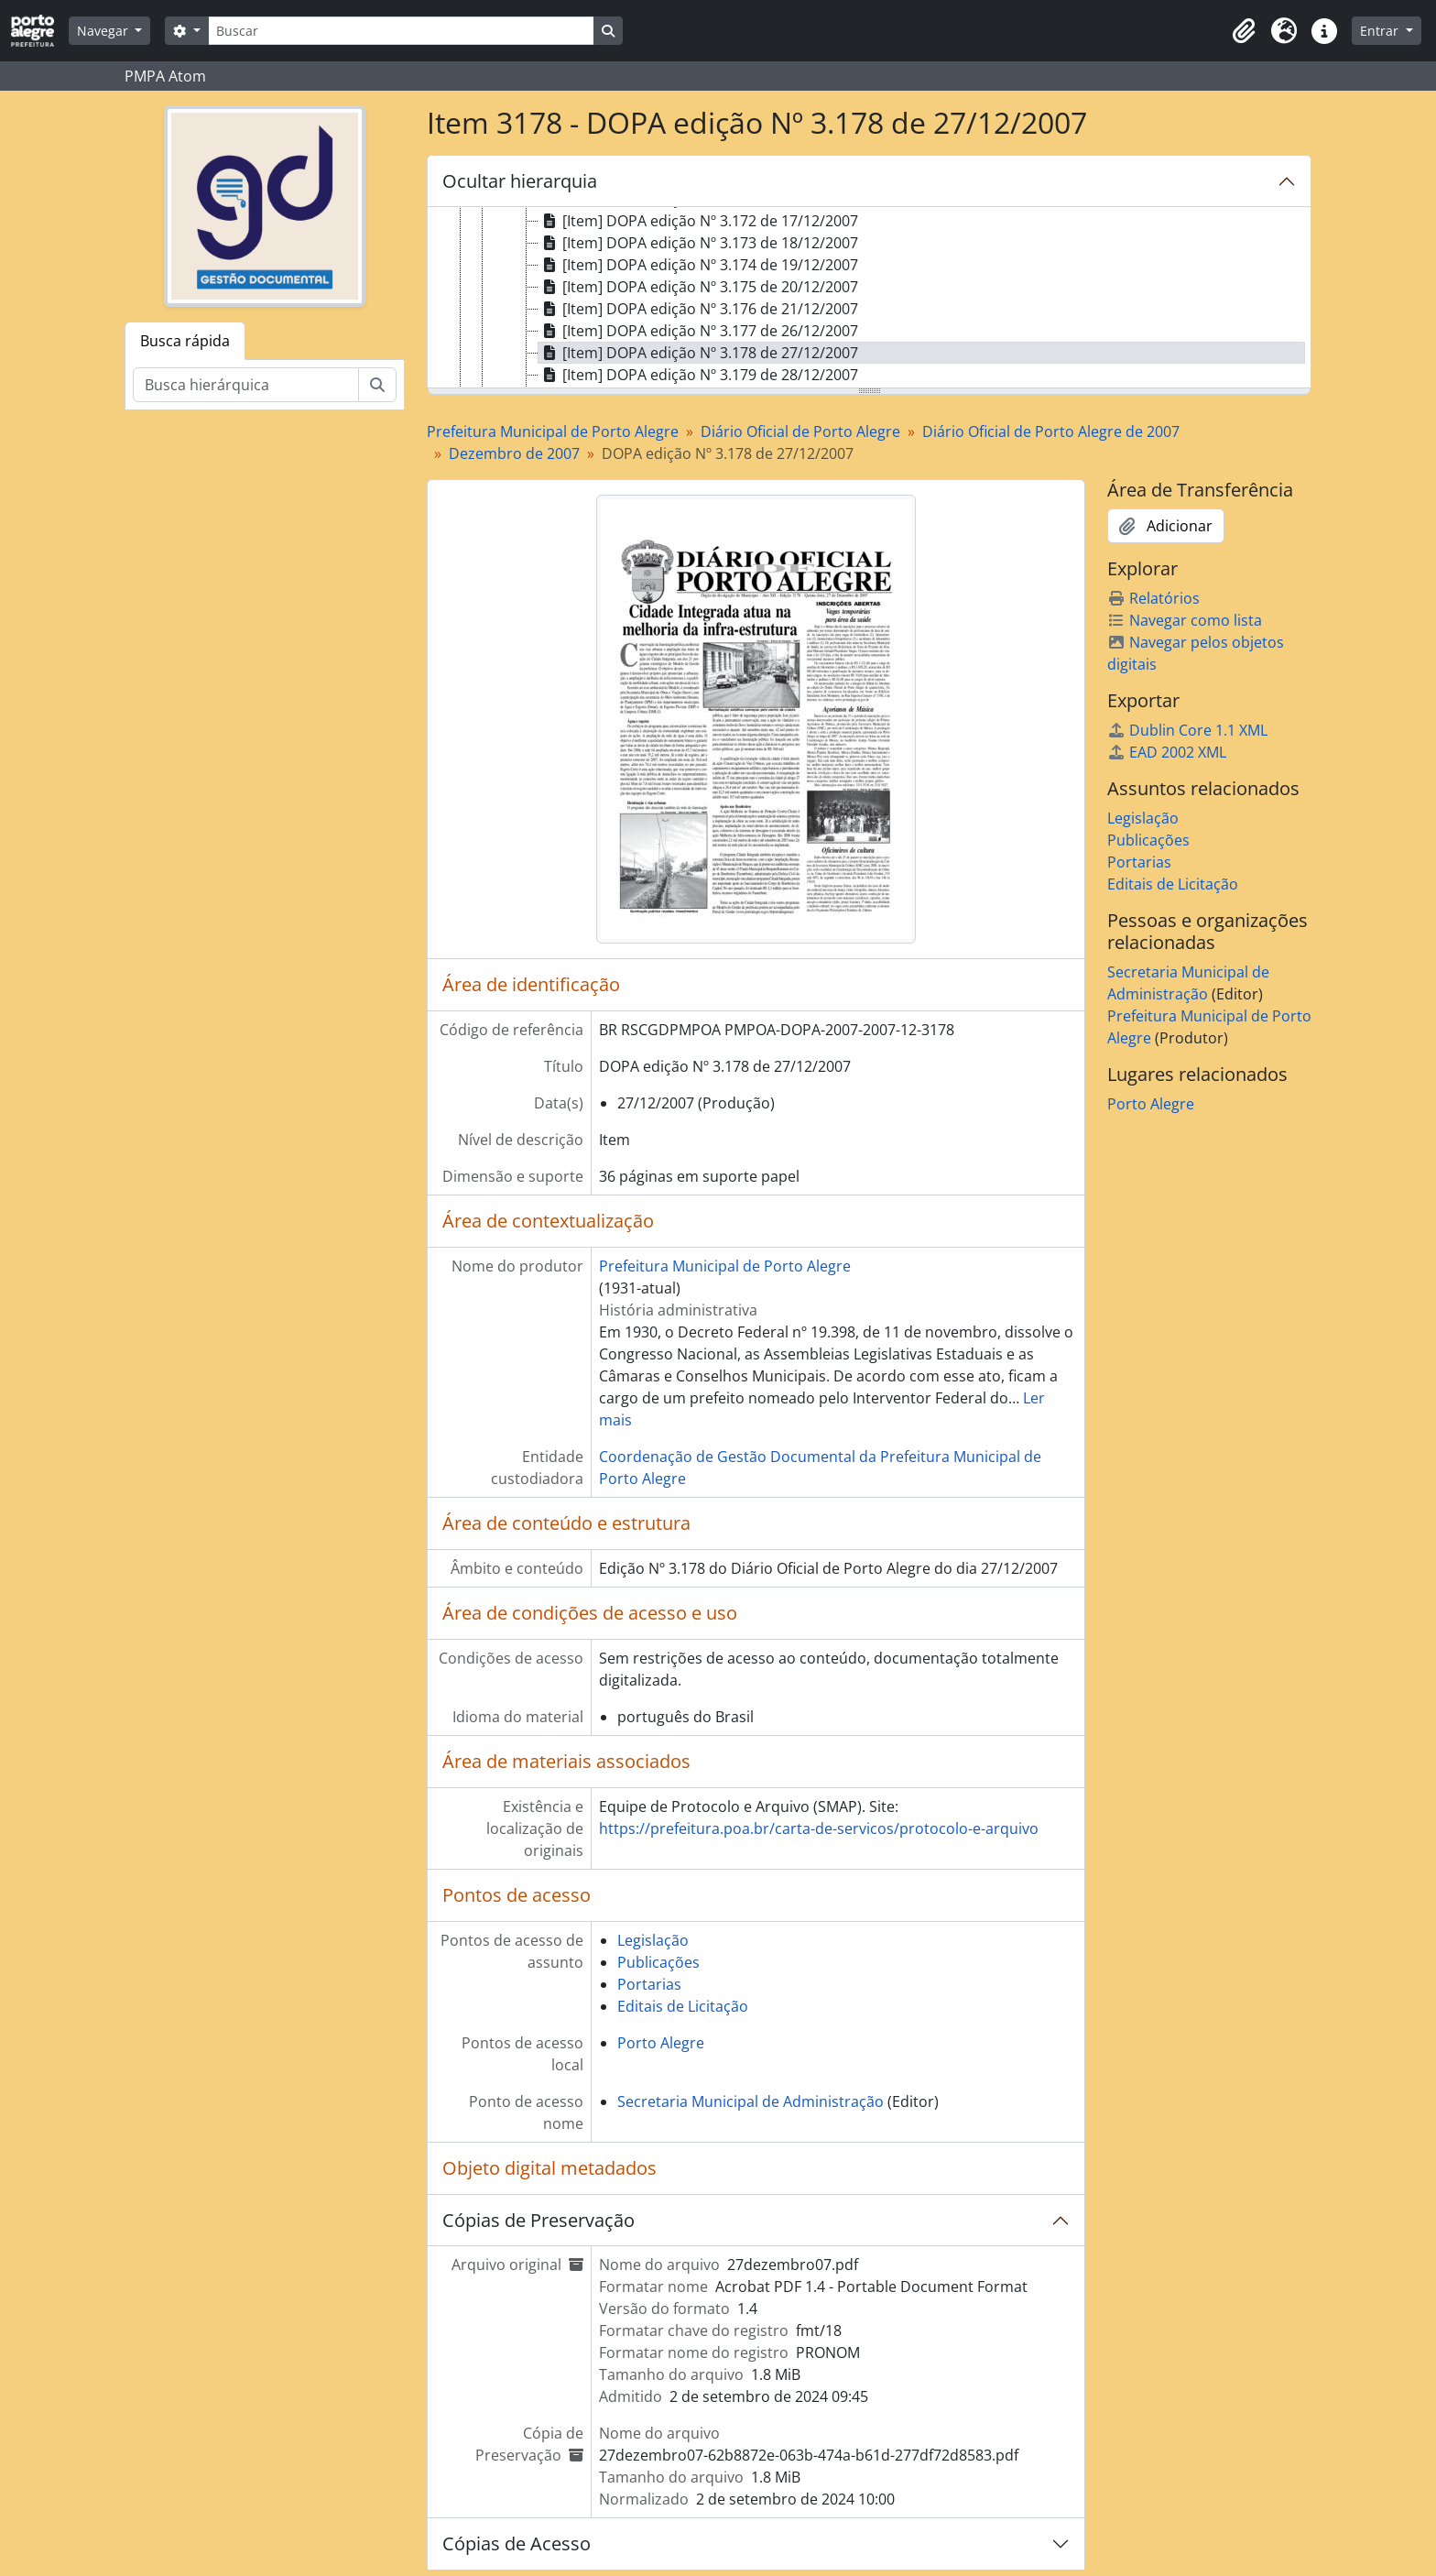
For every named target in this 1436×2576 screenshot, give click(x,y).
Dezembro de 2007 (514, 453)
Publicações (658, 1962)
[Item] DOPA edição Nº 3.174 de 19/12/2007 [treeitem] (698, 265)
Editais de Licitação (682, 2006)
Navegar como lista (1184, 620)
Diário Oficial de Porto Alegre (800, 431)
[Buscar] (401, 30)
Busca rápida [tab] (185, 341)
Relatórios (1153, 598)
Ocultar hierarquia (519, 181)
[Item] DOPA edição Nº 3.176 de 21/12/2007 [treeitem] (698, 309)
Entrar (1381, 30)
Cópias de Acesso (516, 2543)
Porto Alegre (660, 2043)
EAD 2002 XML (1166, 752)
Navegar (104, 30)
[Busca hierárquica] (246, 384)
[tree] (869, 298)
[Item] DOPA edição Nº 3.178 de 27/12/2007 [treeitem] (698, 353)
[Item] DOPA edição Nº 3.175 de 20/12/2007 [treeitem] (698, 287)
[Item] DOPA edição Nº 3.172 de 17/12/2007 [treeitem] (698, 221)
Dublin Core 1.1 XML (1187, 730)
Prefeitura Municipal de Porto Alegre (553, 431)
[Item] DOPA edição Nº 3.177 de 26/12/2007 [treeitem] (698, 331)
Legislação (653, 1940)
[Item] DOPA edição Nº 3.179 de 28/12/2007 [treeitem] (698, 375)
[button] (1244, 31)
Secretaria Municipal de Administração (750, 2101)
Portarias (649, 1984)
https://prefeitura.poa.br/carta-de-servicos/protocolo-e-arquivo (819, 1828)
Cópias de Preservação (538, 2220)
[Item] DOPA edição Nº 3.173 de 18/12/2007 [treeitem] (698, 243)
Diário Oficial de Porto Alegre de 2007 (1051, 431)
